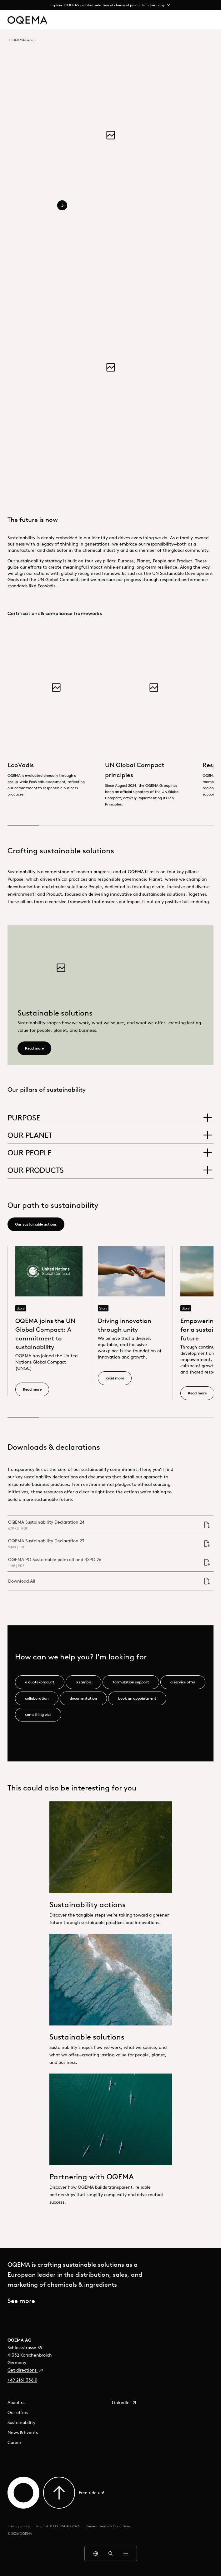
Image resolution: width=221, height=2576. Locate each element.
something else (38, 1714)
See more (21, 2300)
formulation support (131, 1682)
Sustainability (21, 2422)
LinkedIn (124, 2402)
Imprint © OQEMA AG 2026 (57, 2526)
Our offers (18, 2412)
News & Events (23, 2432)
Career (14, 2442)
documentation (83, 1698)
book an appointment (137, 1698)
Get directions (25, 2370)
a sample (83, 1682)
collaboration (36, 1698)
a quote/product (39, 1682)
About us (16, 2402)
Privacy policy (19, 2526)
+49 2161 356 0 (22, 2380)
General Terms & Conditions (108, 2526)
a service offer (182, 1682)
